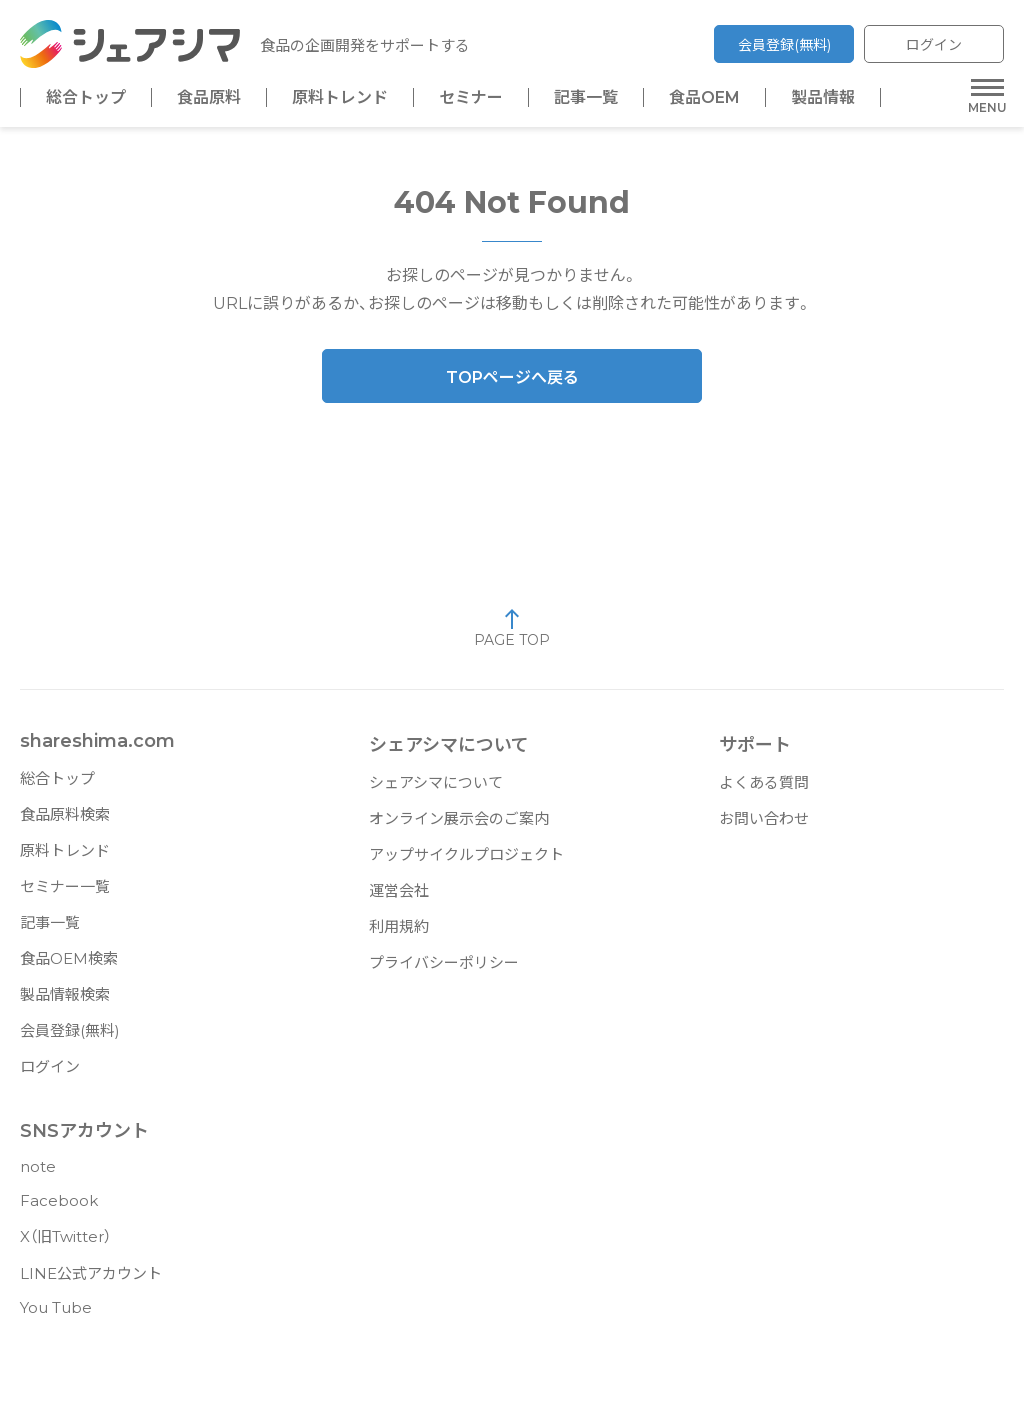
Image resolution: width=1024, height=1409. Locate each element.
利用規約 (399, 934)
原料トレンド (340, 98)
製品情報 (823, 98)
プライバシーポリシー (444, 970)
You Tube (56, 1315)
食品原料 (209, 98)
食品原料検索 (65, 822)
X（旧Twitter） (65, 1244)
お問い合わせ (764, 826)
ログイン (934, 45)
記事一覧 (586, 98)
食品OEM (704, 98)
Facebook (59, 1208)
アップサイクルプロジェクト (466, 862)
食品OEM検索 (69, 966)
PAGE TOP (512, 636)
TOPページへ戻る (512, 385)
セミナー (471, 98)
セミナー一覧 (65, 894)
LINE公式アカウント (91, 1281)
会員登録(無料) (784, 45)
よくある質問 (764, 790)
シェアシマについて (436, 790)
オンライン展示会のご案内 (459, 826)
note (38, 1174)
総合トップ (86, 98)
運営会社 (399, 898)
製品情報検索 (65, 1002)
